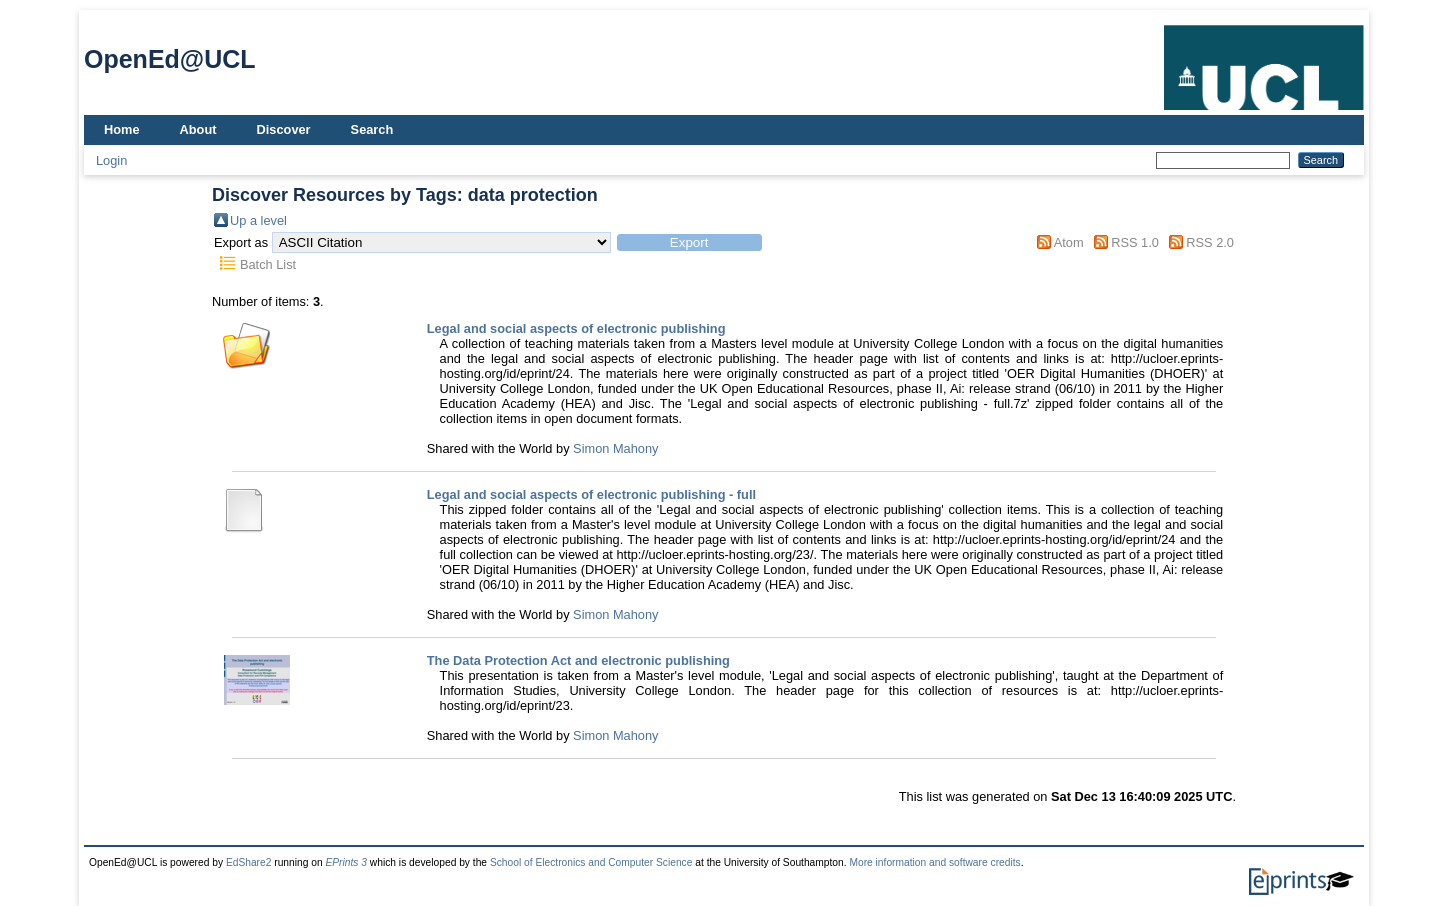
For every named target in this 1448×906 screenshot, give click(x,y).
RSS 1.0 (1135, 242)
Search (372, 129)
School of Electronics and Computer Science (591, 862)
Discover (284, 129)
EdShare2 (249, 862)
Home (122, 129)
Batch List (268, 264)
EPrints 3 (346, 862)
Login (111, 160)
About (198, 129)
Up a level (258, 220)
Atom (1069, 242)
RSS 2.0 (1210, 242)
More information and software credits (934, 862)
